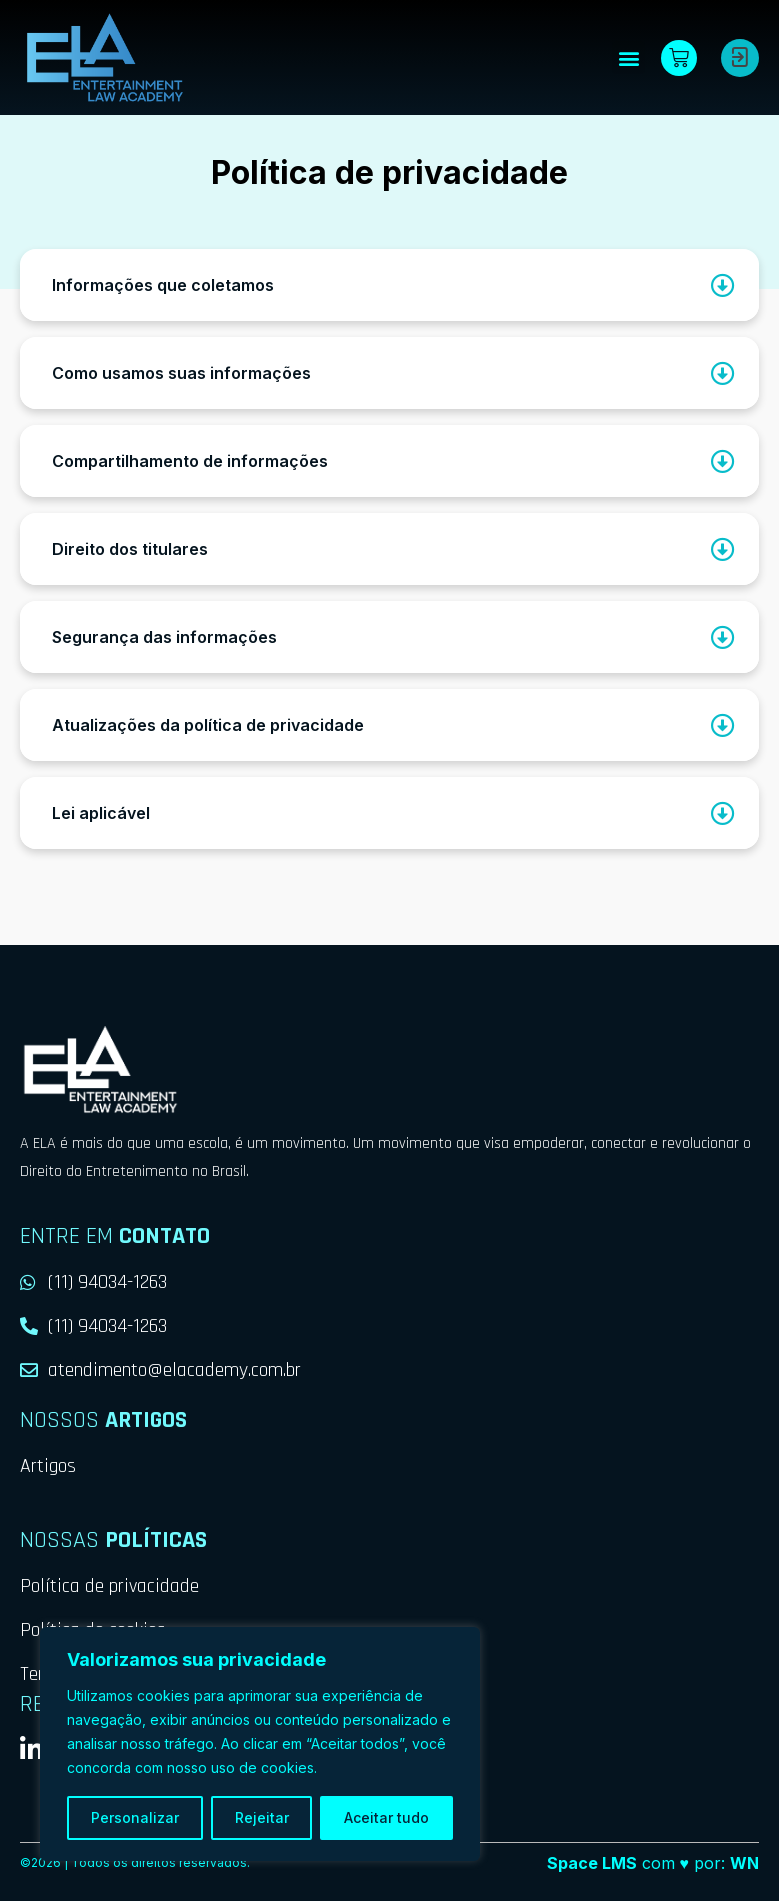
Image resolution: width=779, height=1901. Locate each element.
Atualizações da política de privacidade (208, 725)
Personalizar (135, 1817)
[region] (260, 1744)
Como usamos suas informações (181, 373)
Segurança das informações (164, 637)
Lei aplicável (101, 813)
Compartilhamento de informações (190, 461)
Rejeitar (262, 1817)
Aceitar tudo (386, 1817)
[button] (628, 57)
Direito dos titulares (130, 549)
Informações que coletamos (163, 285)
